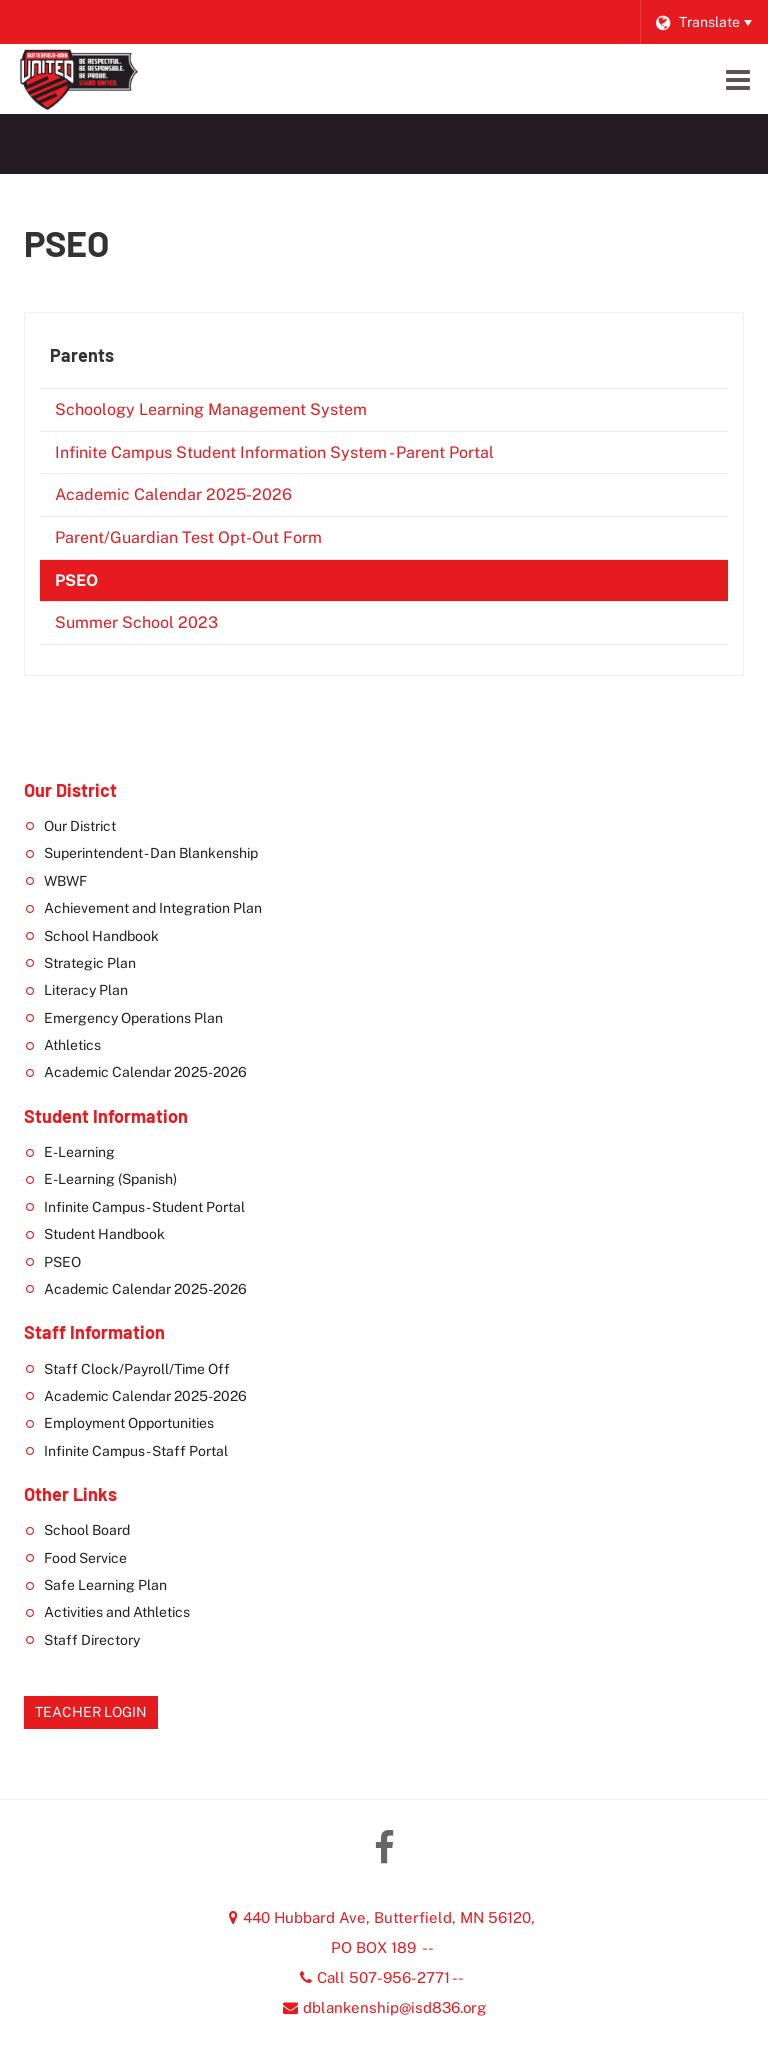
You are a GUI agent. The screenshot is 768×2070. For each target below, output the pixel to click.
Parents (82, 355)
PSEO (76, 580)
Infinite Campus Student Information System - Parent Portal (304, 456)
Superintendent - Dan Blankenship (151, 853)
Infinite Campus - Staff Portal (136, 1451)
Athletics (72, 1045)
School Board (87, 1530)
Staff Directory (92, 1640)
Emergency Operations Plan (133, 1018)
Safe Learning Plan (105, 1585)
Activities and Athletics (117, 1612)
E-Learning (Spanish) (110, 1179)
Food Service (85, 1558)
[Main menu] (738, 79)
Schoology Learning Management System (241, 413)
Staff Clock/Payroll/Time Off (137, 1369)
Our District (80, 826)
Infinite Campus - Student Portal (144, 1207)
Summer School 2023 (166, 626)
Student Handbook (104, 1234)
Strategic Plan (90, 963)
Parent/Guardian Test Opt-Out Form (218, 541)
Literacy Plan (86, 990)
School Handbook (101, 936)
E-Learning (79, 1152)
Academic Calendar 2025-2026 (203, 498)
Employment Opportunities (129, 1423)
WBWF (65, 881)
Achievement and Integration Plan (153, 908)
